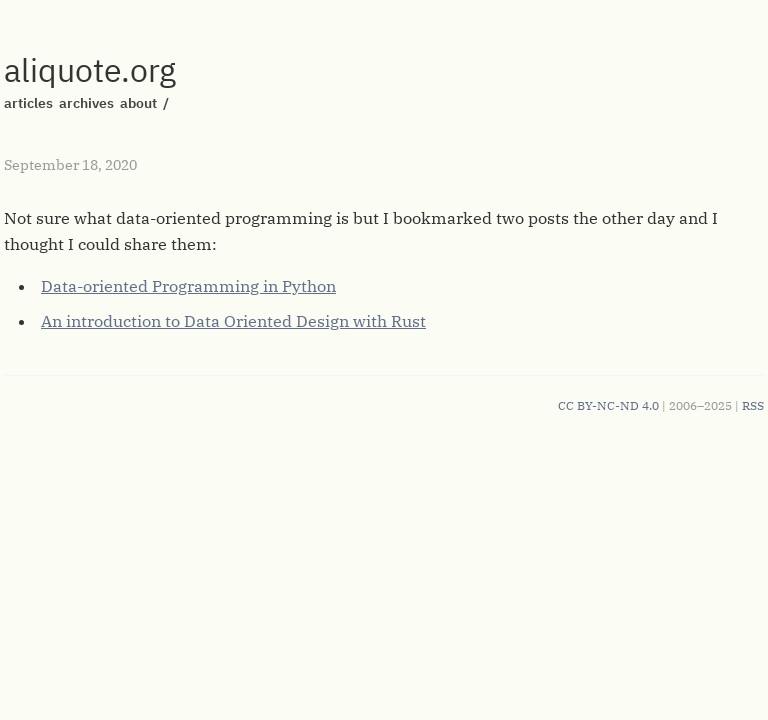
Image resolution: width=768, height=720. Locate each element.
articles (28, 103)
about (138, 103)
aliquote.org (90, 70)
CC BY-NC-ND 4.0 (608, 405)
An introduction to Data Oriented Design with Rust (233, 321)
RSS (753, 405)
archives (86, 103)
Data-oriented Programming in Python (188, 286)
